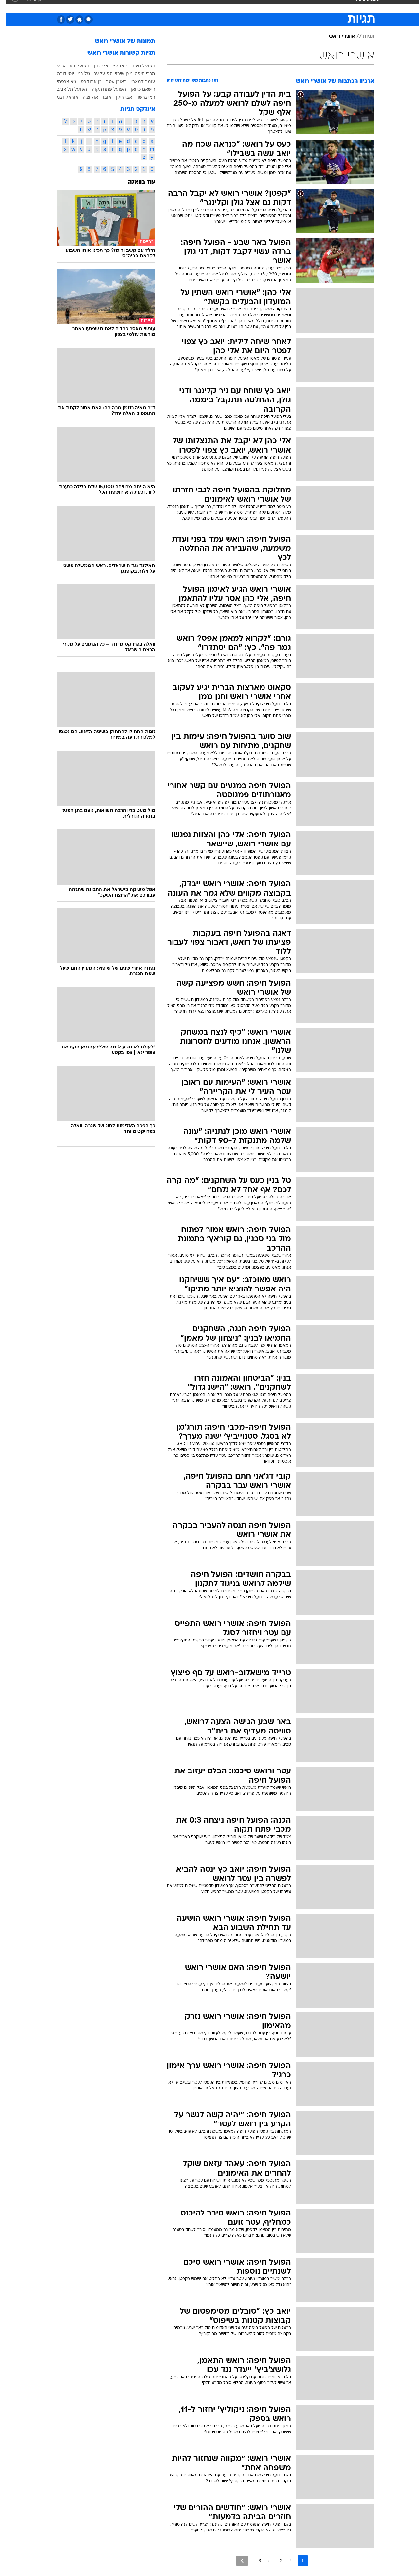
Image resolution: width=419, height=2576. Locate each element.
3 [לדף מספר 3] (253, 2560)
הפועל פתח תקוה (102, 89)
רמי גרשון (139, 97)
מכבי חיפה (139, 73)
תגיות (362, 36)
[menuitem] (321, 6)
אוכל (226, 6)
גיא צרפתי (60, 81)
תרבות (282, 6)
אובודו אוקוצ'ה (91, 97)
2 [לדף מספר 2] (275, 2560)
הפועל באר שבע (67, 65)
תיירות (183, 6)
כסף (243, 6)
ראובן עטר (110, 81)
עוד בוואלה (135, 182)
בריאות (205, 6)
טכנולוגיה (159, 6)
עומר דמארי (137, 81)
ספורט (303, 6)
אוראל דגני (61, 97)
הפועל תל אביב (66, 89)
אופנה (134, 6)
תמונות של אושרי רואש (118, 41)
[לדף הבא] (236, 2561)
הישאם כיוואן (136, 89)
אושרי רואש (336, 36)
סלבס (261, 6)
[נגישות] (9, 7)
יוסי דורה (59, 73)
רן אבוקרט (85, 81)
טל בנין (77, 73)
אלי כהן (95, 65)
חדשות (325, 6)
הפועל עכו (96, 73)
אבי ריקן (118, 97)
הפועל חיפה (137, 65)
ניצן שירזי (117, 73)
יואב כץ (113, 65)
